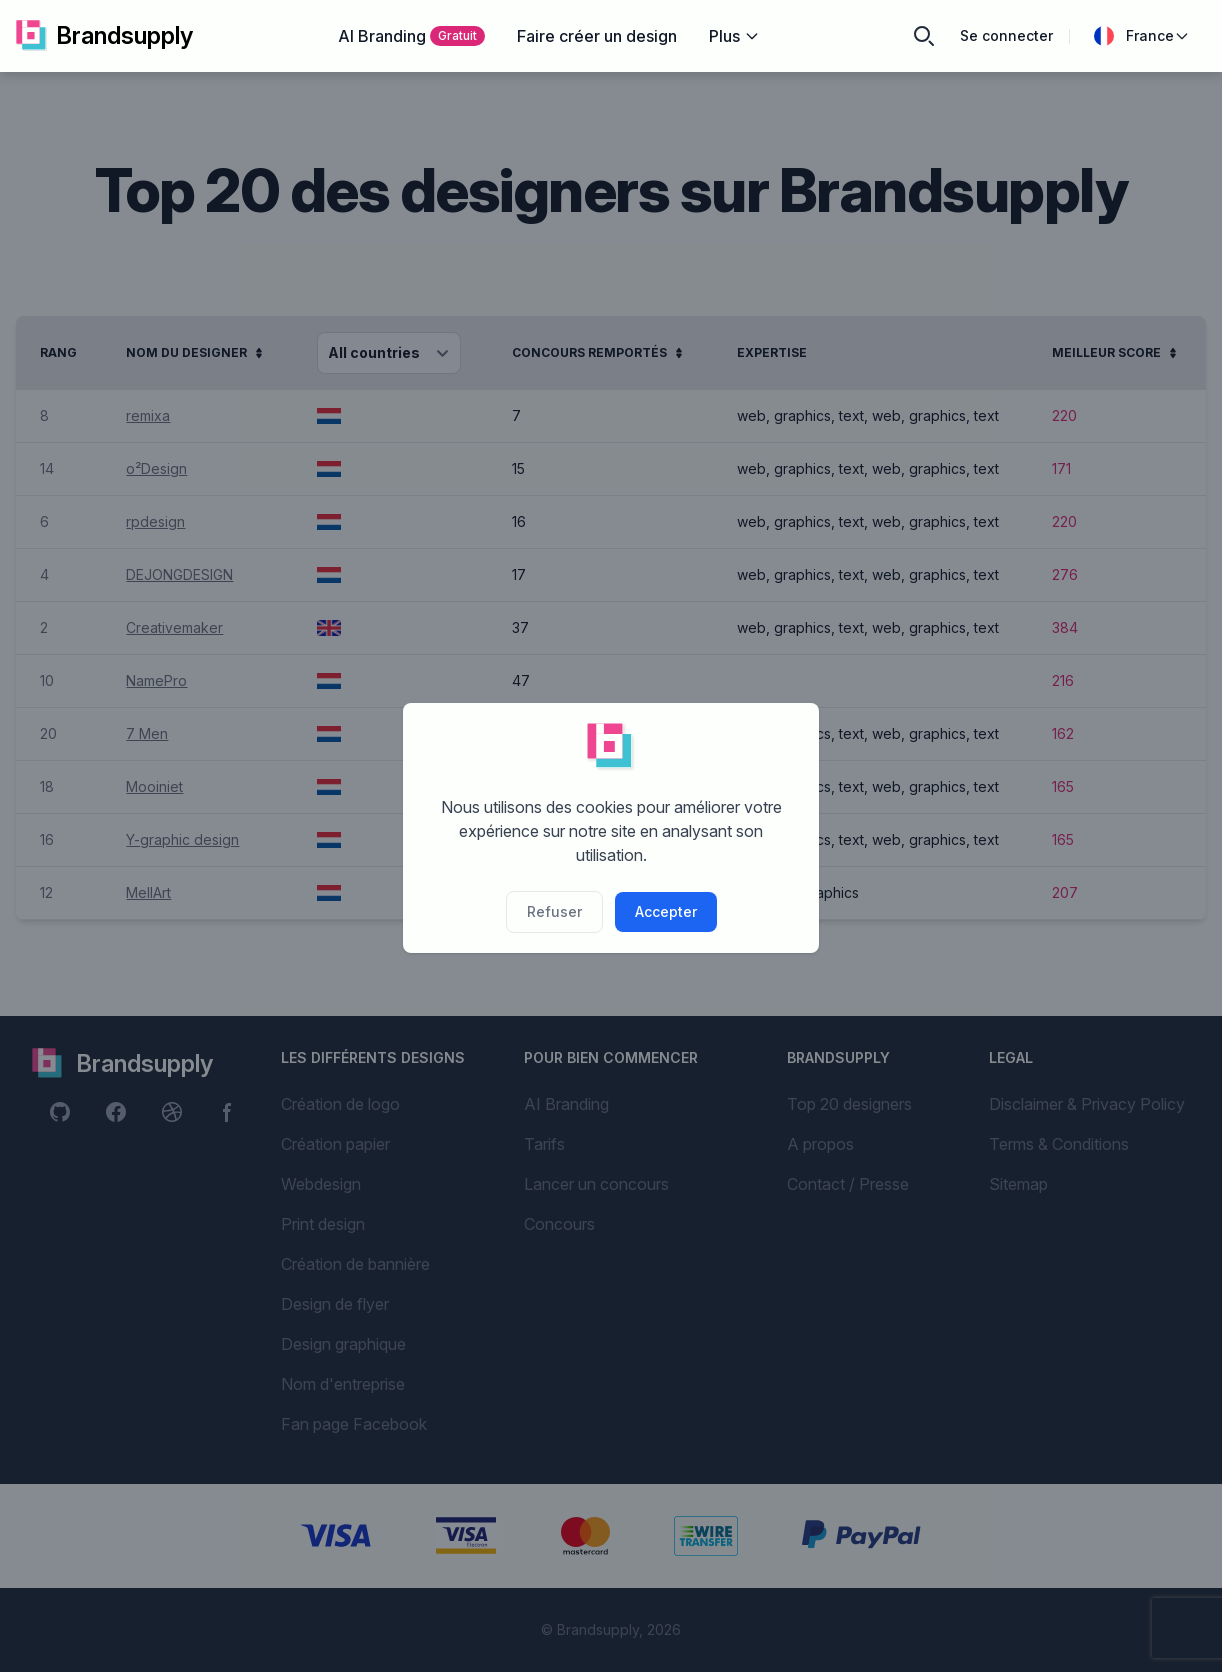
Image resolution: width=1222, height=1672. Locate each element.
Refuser (554, 911)
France (1142, 36)
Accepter (666, 911)
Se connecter (1006, 35)
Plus (734, 36)
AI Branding (411, 36)
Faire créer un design (597, 36)
